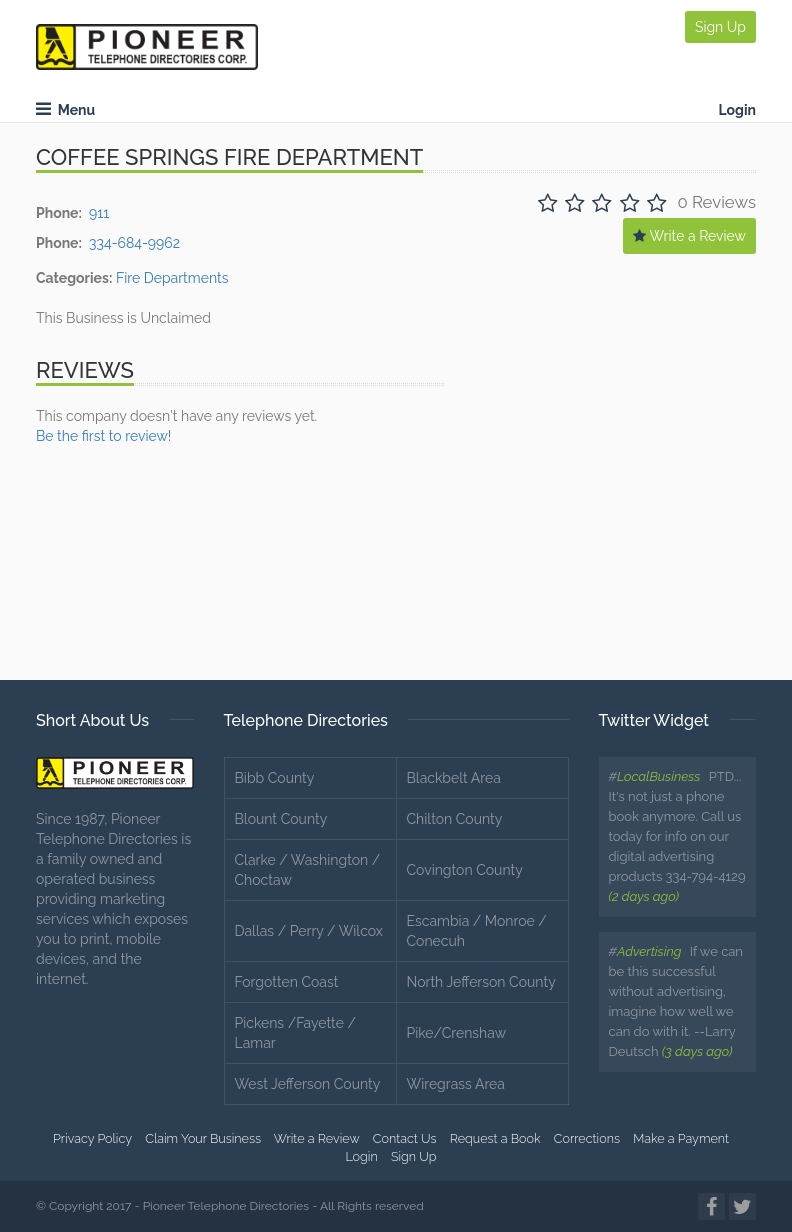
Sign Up (720, 27)
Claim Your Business (203, 1138)
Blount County (281, 819)
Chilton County (455, 819)
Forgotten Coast (287, 982)
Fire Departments (172, 278)
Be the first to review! (103, 436)
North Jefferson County (481, 982)
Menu (65, 110)
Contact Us (405, 1138)
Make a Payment (681, 1138)
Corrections (587, 1138)
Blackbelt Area (454, 778)
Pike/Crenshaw (457, 1033)
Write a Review (689, 236)
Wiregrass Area (456, 1084)
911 (99, 213)
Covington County (465, 870)
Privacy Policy (92, 1138)
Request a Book (495, 1138)
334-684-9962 (134, 243)
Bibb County (275, 778)
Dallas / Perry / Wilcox (309, 931)
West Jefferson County (308, 1084)
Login (737, 110)
